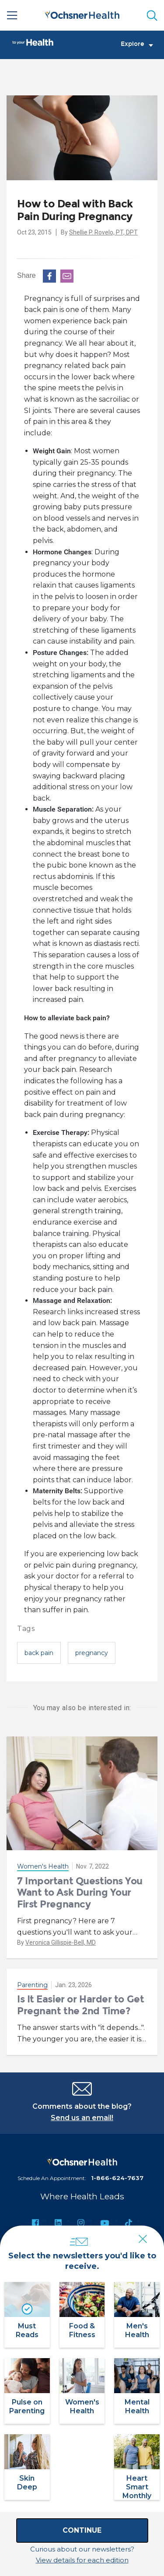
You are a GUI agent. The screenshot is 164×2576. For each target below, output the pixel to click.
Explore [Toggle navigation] (137, 44)
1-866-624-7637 (117, 2177)
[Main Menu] (12, 15)
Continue (82, 2530)
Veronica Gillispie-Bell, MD (60, 1942)
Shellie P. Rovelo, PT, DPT (103, 232)
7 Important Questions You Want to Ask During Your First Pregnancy (80, 1892)
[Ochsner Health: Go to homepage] (82, 14)
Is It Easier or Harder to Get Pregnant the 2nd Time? (80, 2004)
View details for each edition (82, 2560)
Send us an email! (82, 2118)
